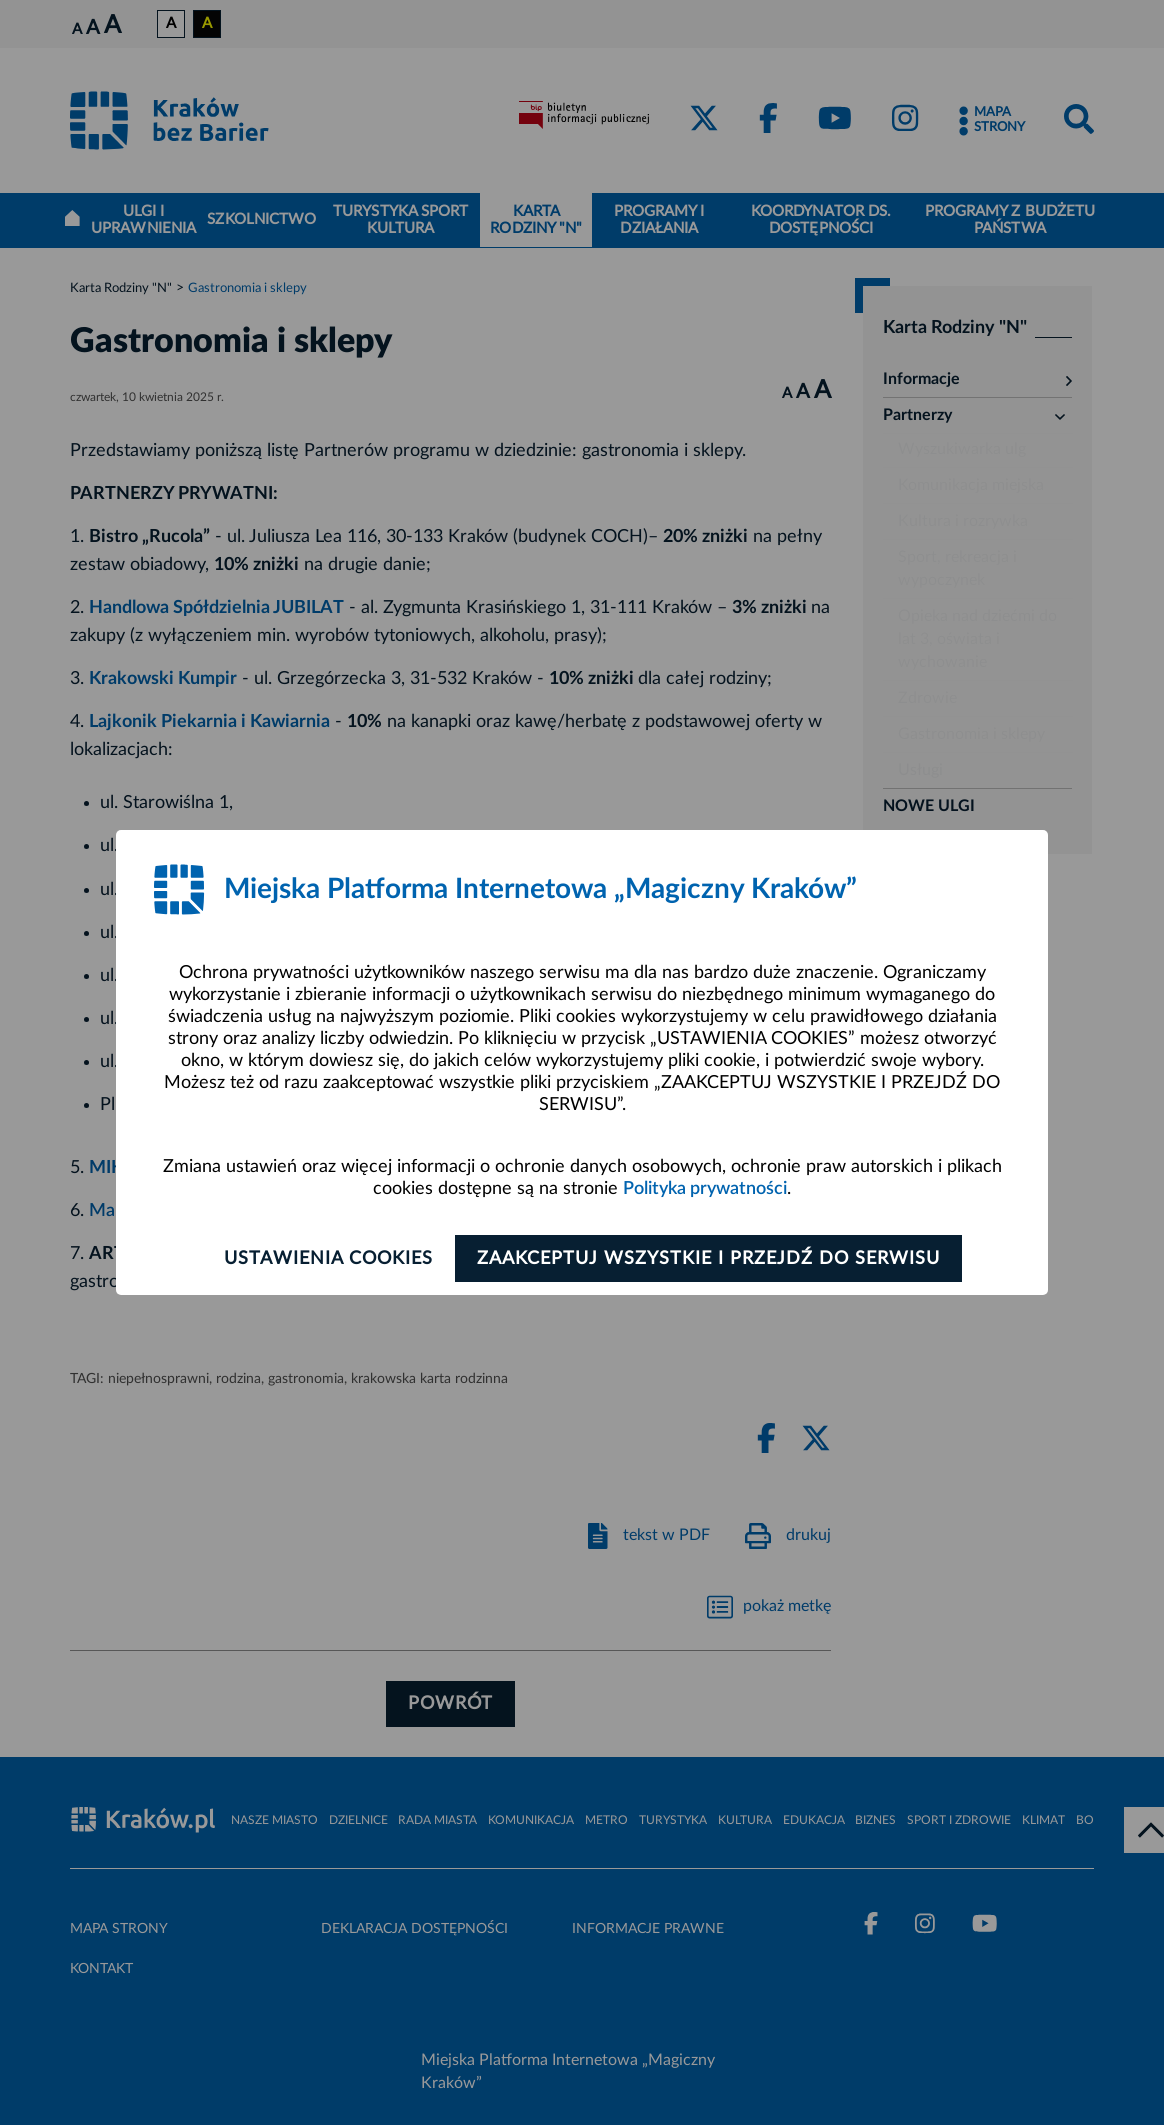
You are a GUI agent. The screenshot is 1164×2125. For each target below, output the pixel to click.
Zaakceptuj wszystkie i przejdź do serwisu (713, 1259)
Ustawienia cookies (323, 1259)
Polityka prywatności (705, 1189)
